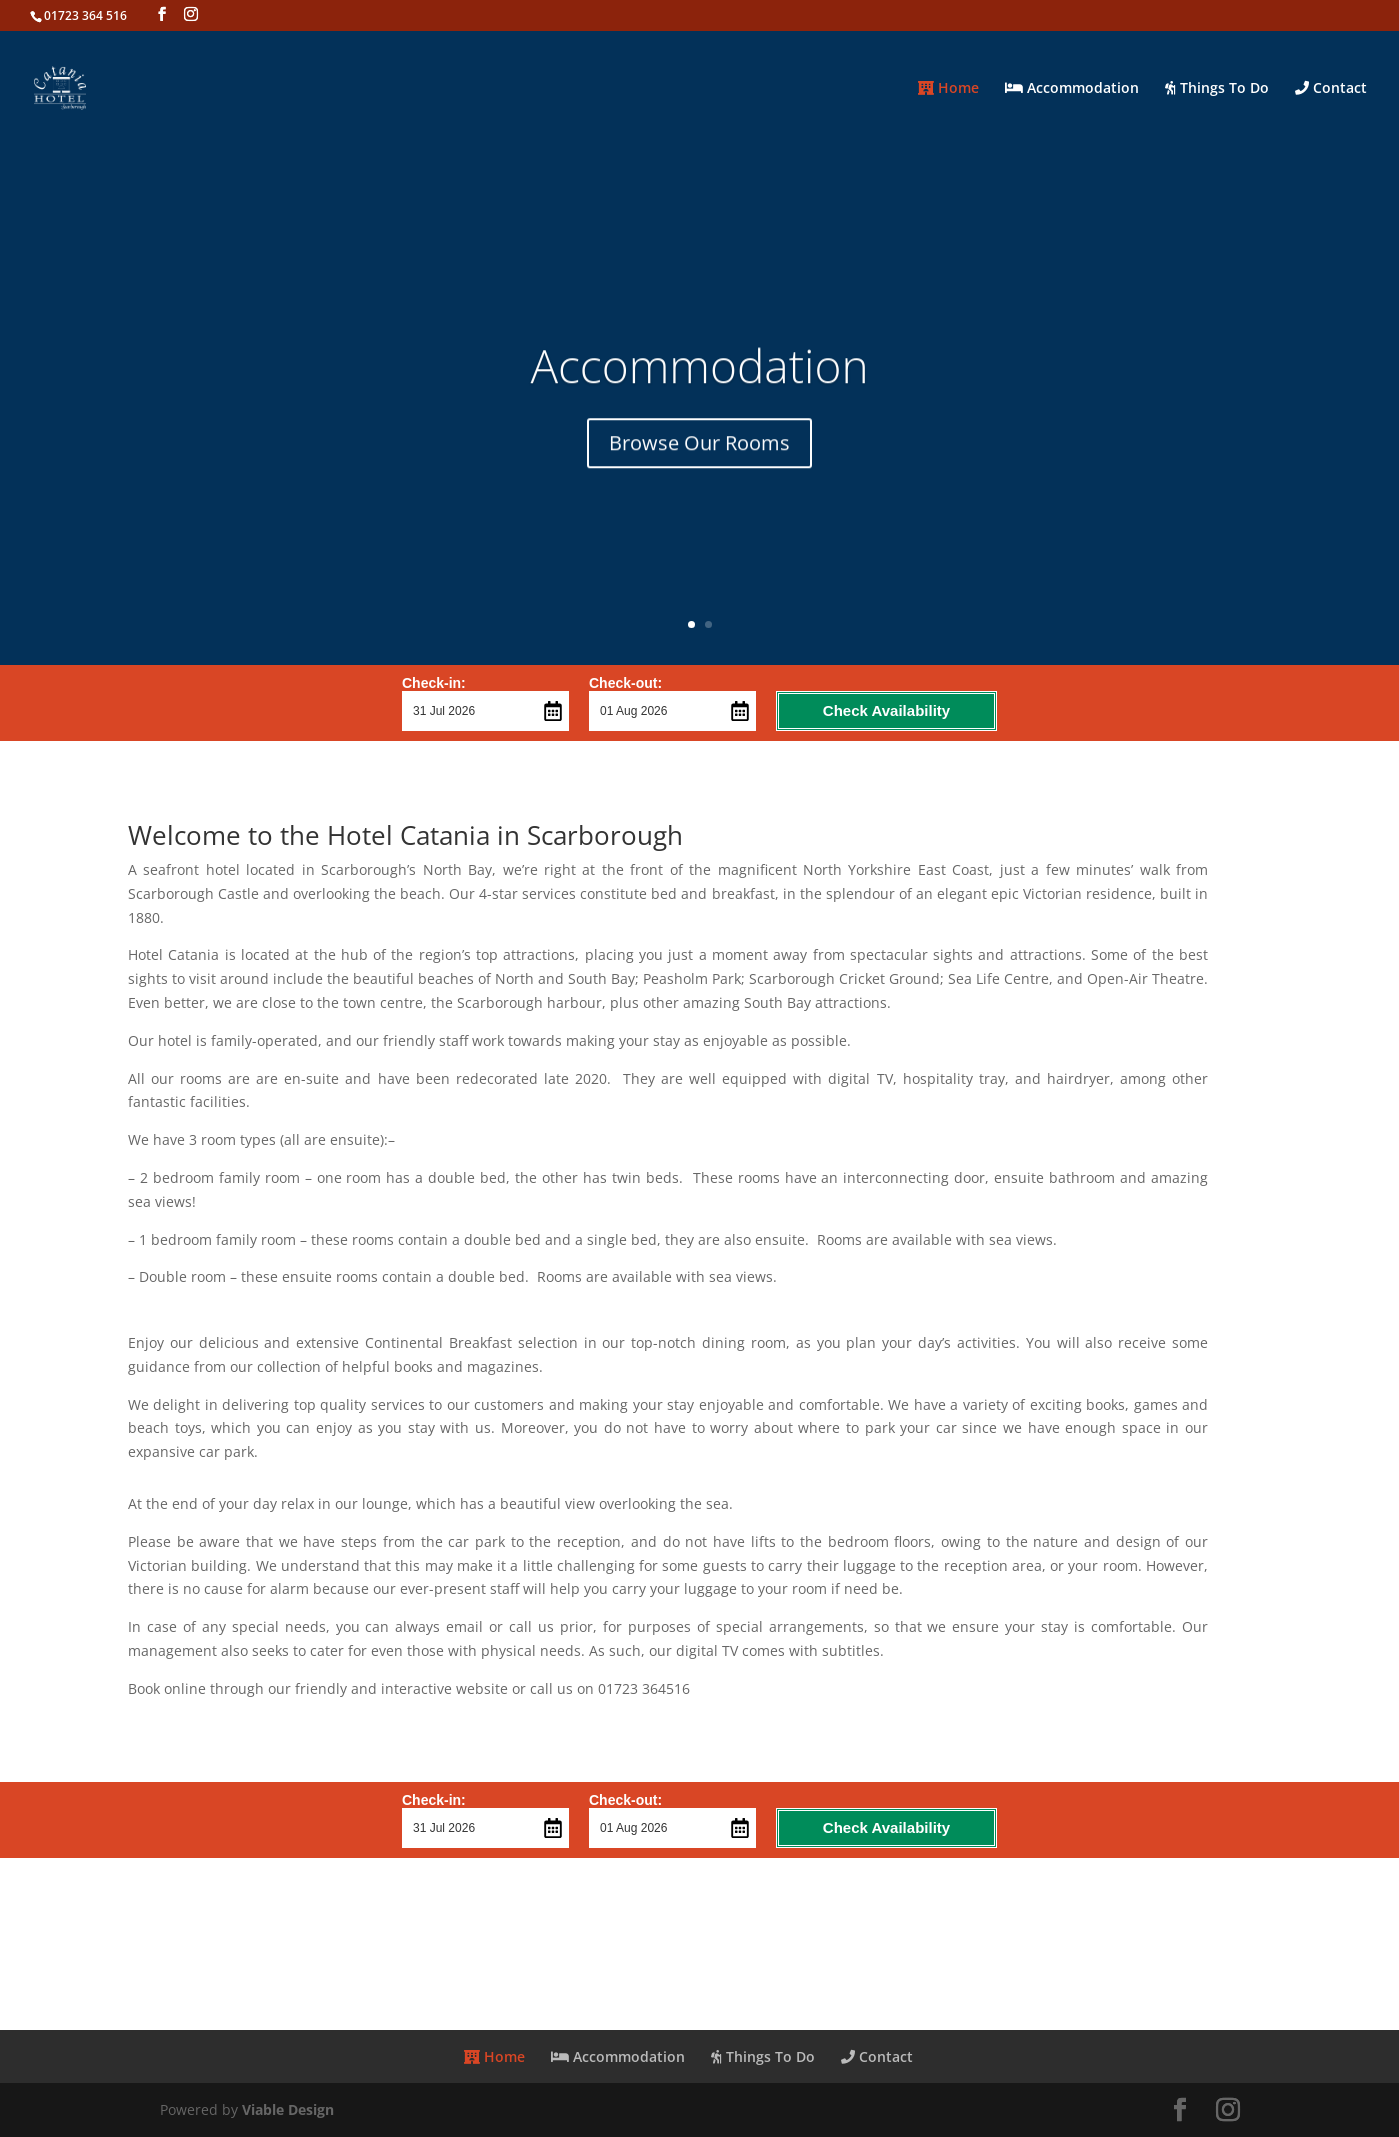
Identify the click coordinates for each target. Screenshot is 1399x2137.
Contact (1331, 89)
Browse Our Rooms (699, 456)
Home (948, 89)
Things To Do (1217, 89)
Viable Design (288, 2109)
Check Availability (886, 710)
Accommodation (1072, 89)
